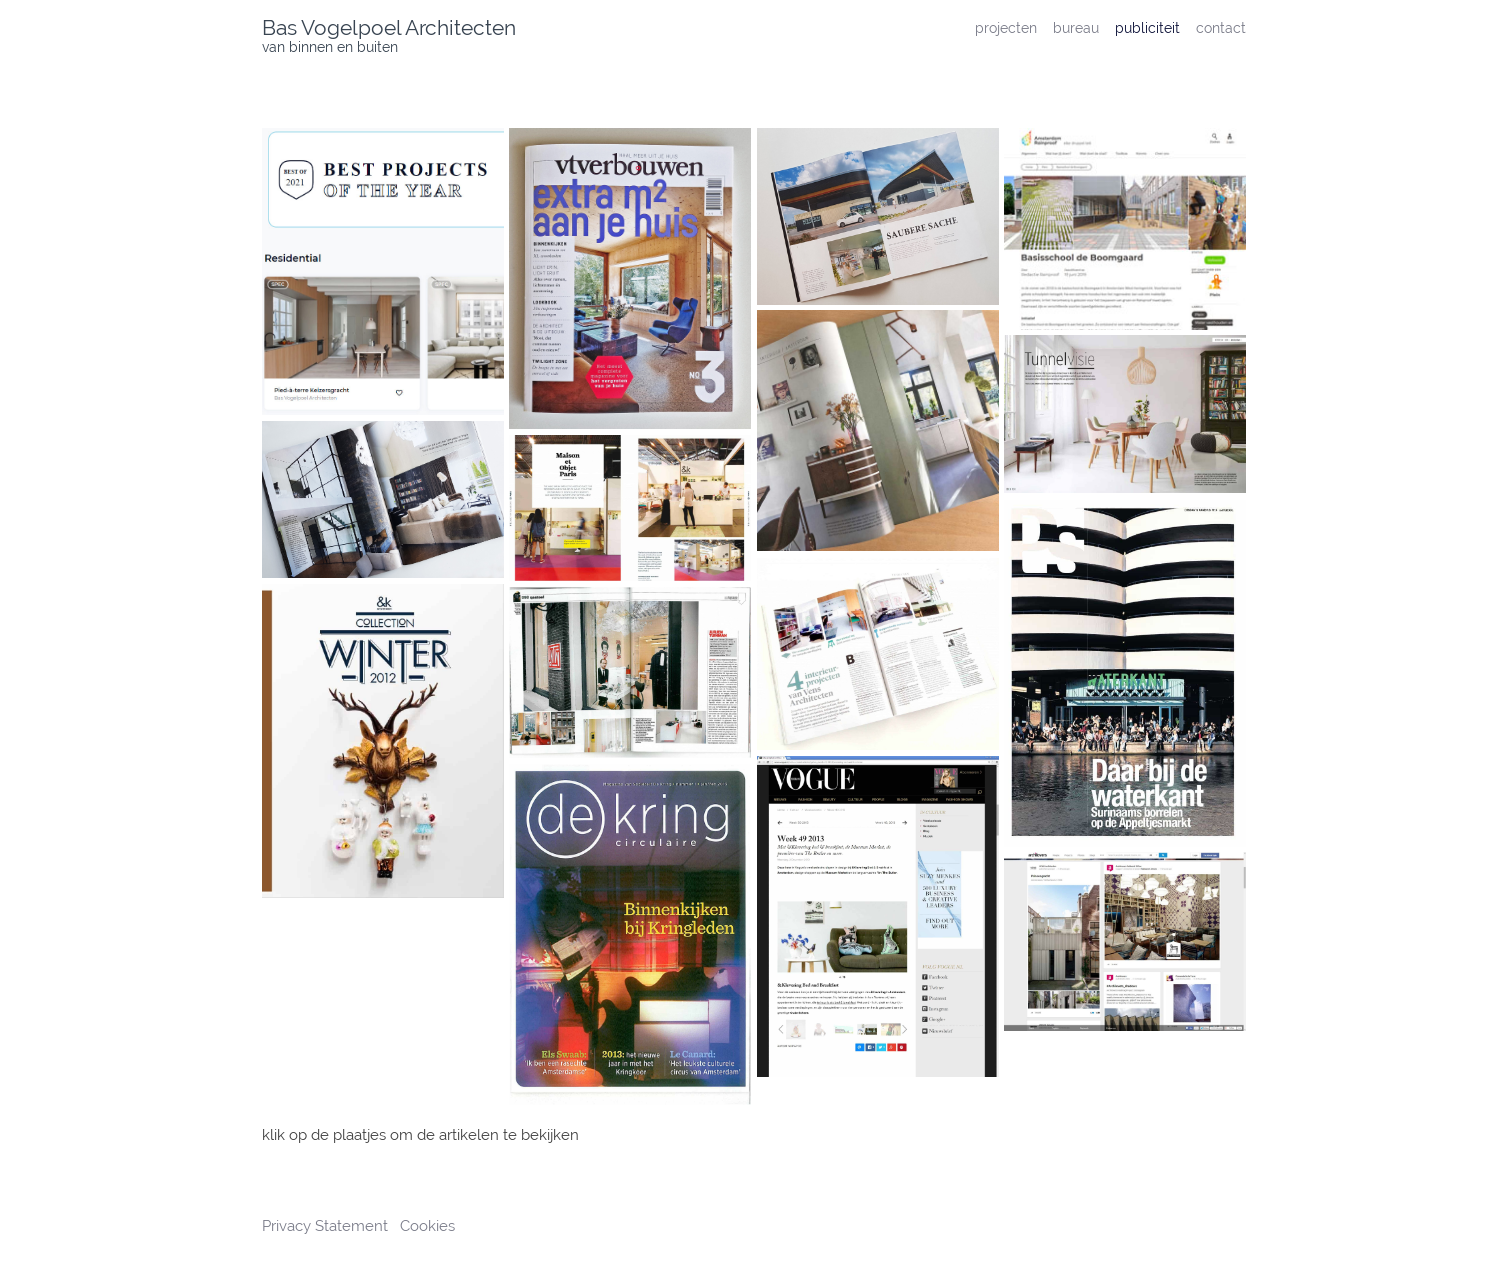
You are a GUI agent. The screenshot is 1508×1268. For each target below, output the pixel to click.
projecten (1006, 27)
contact (1221, 27)
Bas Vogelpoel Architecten (389, 27)
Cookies (427, 1226)
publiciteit (1147, 27)
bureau (1076, 27)
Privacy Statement (327, 1226)
